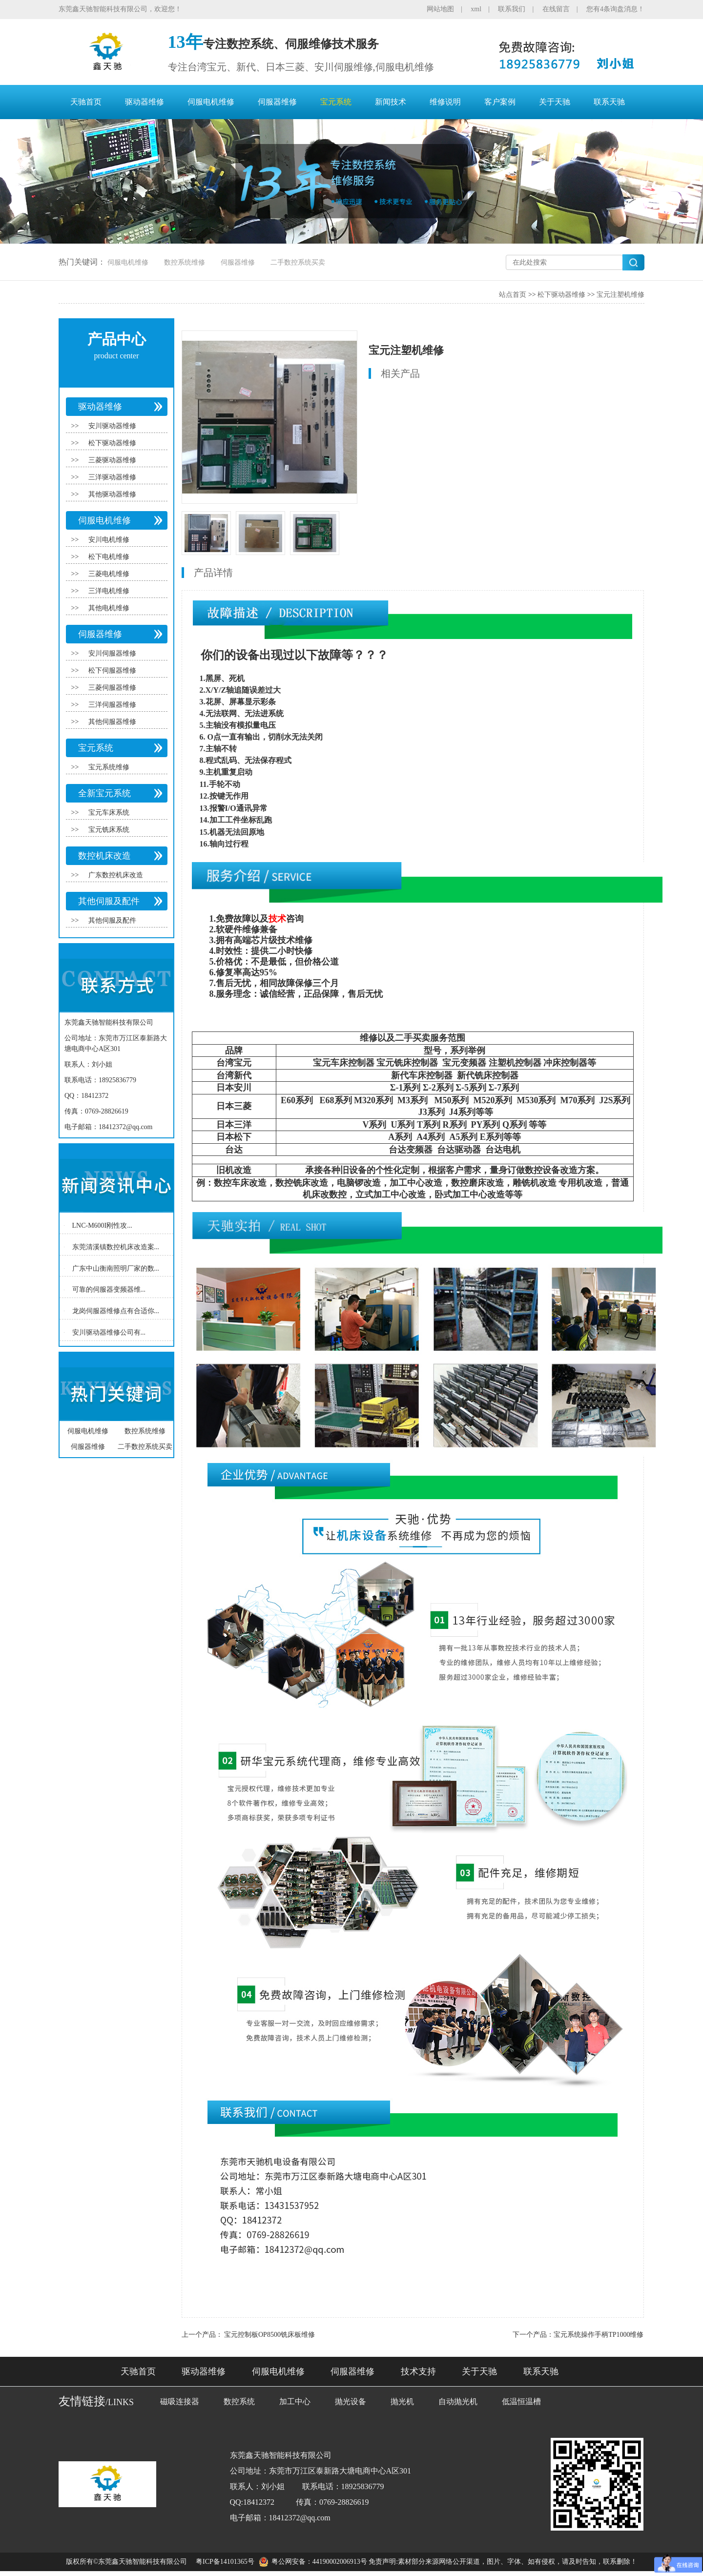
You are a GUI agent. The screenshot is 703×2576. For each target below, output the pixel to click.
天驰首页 (86, 102)
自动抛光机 (457, 2401)
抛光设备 (350, 2401)
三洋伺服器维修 (112, 704)
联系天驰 (609, 102)
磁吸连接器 (179, 2401)
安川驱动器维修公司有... (109, 1332)
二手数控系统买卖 (297, 262)
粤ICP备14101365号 (225, 2561)
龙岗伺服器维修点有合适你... (116, 1311)
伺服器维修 (277, 102)
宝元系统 (336, 102)
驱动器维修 (144, 102)
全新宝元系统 (104, 793)
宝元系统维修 (108, 767)
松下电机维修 (108, 556)
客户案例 (500, 102)
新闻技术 (390, 102)
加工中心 (294, 2401)
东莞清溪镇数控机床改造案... (116, 1247)
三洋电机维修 (108, 591)
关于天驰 (554, 102)
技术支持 (418, 2371)
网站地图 (440, 9)
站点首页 (512, 294)
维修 (251, 929)
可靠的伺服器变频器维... (109, 1289)
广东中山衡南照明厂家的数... (116, 1268)
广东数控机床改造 (115, 875)
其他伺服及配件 (109, 901)
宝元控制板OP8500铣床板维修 (269, 2334)
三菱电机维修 (108, 573)
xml (476, 9)
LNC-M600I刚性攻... (102, 1225)
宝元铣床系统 (108, 829)
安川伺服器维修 (112, 653)
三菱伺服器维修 (112, 687)
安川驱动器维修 (112, 426)
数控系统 (239, 2401)
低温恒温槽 (521, 2401)
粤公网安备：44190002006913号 (319, 2561)
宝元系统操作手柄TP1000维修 (598, 2334)
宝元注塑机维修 (620, 294)
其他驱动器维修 (112, 494)
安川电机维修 (108, 539)
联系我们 (511, 9)
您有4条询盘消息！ (615, 9)
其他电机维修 (108, 608)
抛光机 (402, 2401)
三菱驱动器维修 (112, 460)
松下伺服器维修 (112, 670)
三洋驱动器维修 (112, 477)
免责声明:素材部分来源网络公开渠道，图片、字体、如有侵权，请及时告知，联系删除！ (503, 2561)
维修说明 (445, 102)
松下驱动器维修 (561, 294)
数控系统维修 (184, 262)
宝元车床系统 (108, 812)
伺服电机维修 (210, 102)
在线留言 (556, 9)
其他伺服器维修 (112, 721)
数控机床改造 (104, 856)
